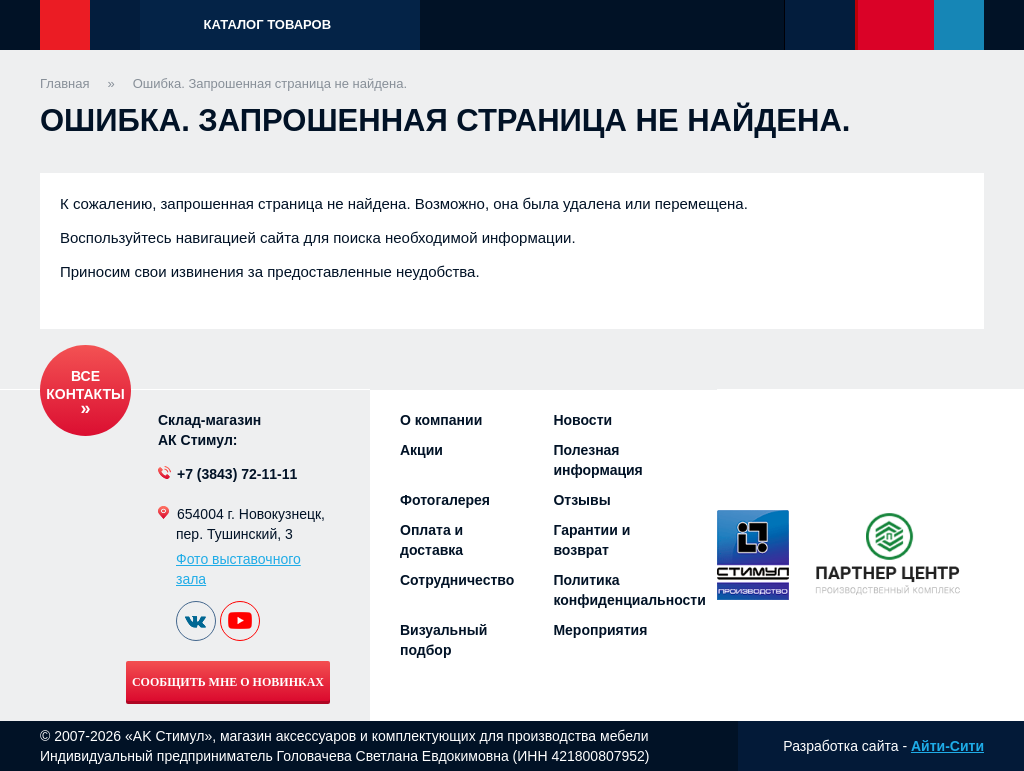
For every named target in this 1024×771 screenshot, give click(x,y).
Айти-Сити (947, 746)
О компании (441, 420)
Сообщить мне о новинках (228, 682)
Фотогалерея (445, 500)
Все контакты (85, 385)
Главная (64, 83)
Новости (582, 420)
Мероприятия (600, 630)
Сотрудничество (457, 580)
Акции (421, 450)
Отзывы (581, 500)
